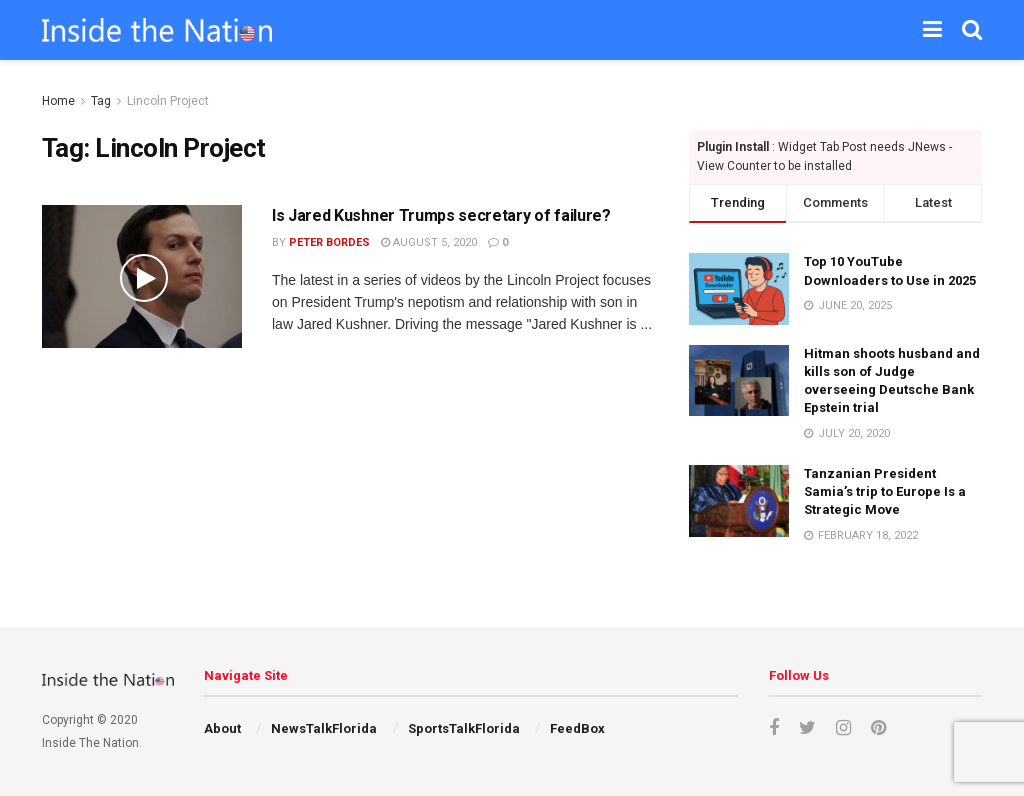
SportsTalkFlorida (464, 728)
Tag (101, 101)
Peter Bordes (329, 242)
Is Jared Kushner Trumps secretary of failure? (441, 215)
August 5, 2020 (429, 242)
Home (58, 101)
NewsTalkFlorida (324, 728)
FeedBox (577, 728)
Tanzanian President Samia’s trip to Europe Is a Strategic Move (885, 491)
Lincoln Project (168, 101)
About (222, 728)
